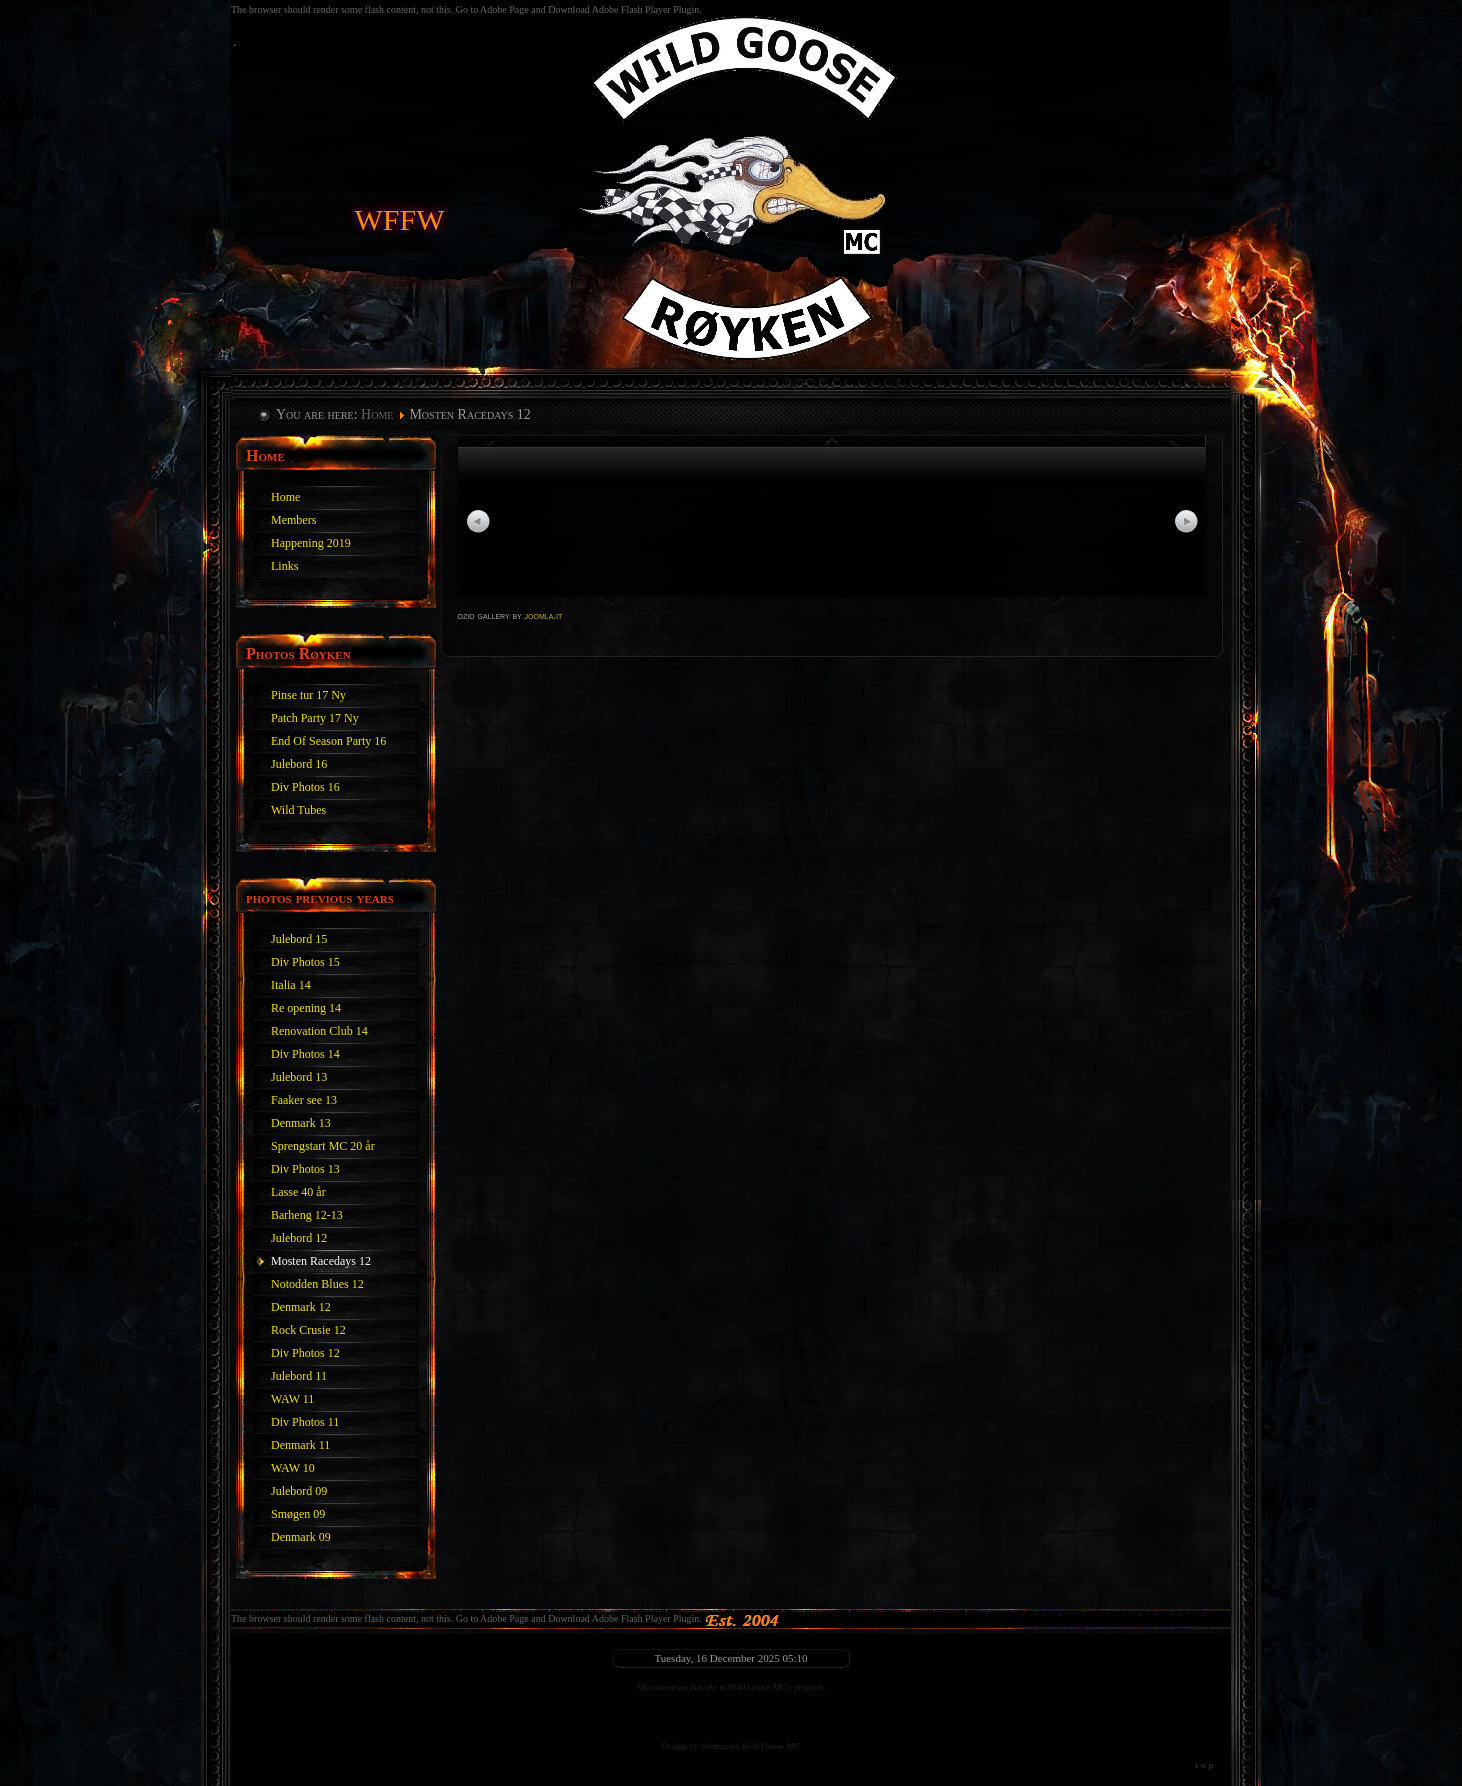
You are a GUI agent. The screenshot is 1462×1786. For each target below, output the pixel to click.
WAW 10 (293, 1468)
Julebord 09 (299, 1491)
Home (377, 414)
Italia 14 (291, 985)
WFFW (400, 216)
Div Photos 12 (305, 1353)
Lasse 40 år (298, 1192)
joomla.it (544, 615)
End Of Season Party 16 (328, 741)
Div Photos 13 (305, 1169)
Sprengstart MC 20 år (323, 1146)
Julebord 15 (299, 939)
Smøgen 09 (298, 1514)
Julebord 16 (299, 764)
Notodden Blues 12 (317, 1284)
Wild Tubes (298, 810)
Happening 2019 (311, 543)
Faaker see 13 (304, 1100)
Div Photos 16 (305, 787)
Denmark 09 (301, 1537)
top (1205, 1765)
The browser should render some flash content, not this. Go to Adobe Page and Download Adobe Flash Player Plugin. (466, 1618)
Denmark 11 (300, 1445)
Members (293, 520)
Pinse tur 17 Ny (308, 695)
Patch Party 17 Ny (315, 718)
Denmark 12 (301, 1307)
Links (284, 566)
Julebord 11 (299, 1376)
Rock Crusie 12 (308, 1330)
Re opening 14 (306, 1008)
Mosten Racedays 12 (321, 1261)
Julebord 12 (299, 1238)
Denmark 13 (301, 1123)
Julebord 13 (299, 1077)
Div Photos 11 (305, 1422)
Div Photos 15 (305, 962)
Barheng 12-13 (307, 1215)
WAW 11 (292, 1399)
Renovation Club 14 (319, 1031)
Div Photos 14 (305, 1054)
